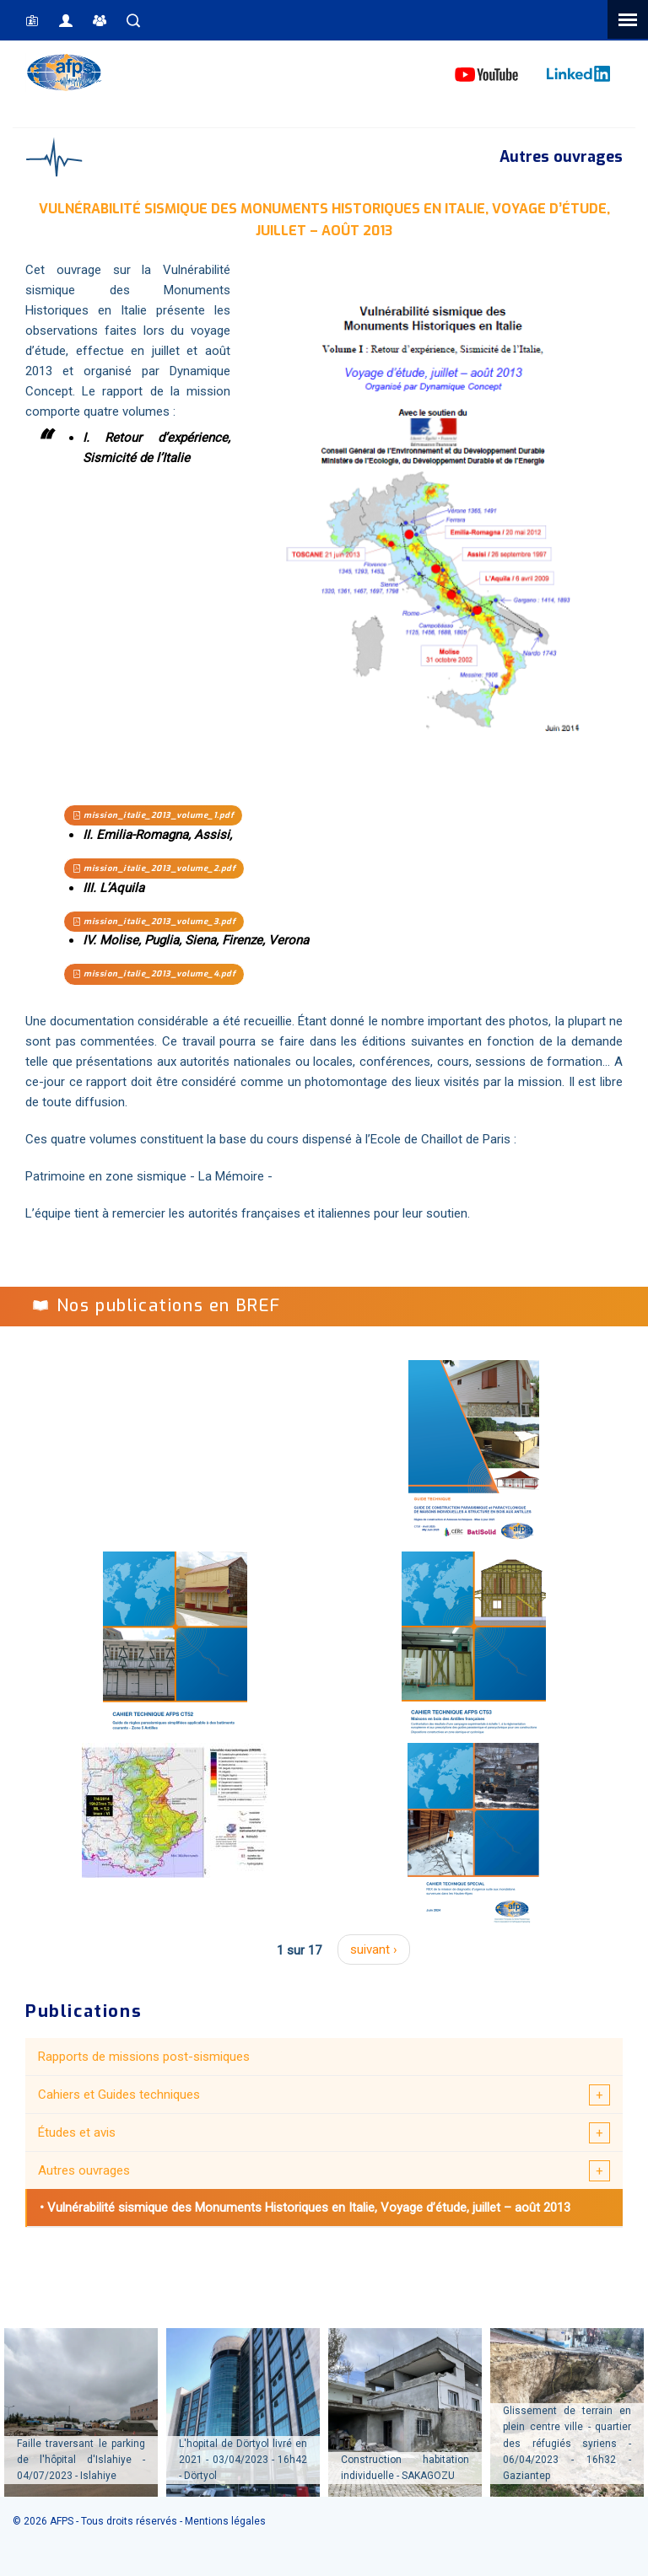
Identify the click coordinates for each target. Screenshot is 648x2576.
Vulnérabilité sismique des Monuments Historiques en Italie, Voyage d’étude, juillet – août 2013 (308, 2207)
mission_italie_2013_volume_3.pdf (154, 921)
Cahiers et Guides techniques (119, 2094)
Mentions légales (225, 2521)
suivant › (373, 1949)
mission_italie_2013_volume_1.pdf (153, 814)
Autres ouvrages (84, 2170)
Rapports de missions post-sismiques (144, 2056)
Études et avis (77, 2132)
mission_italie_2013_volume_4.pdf (154, 973)
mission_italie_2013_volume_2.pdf (154, 868)
